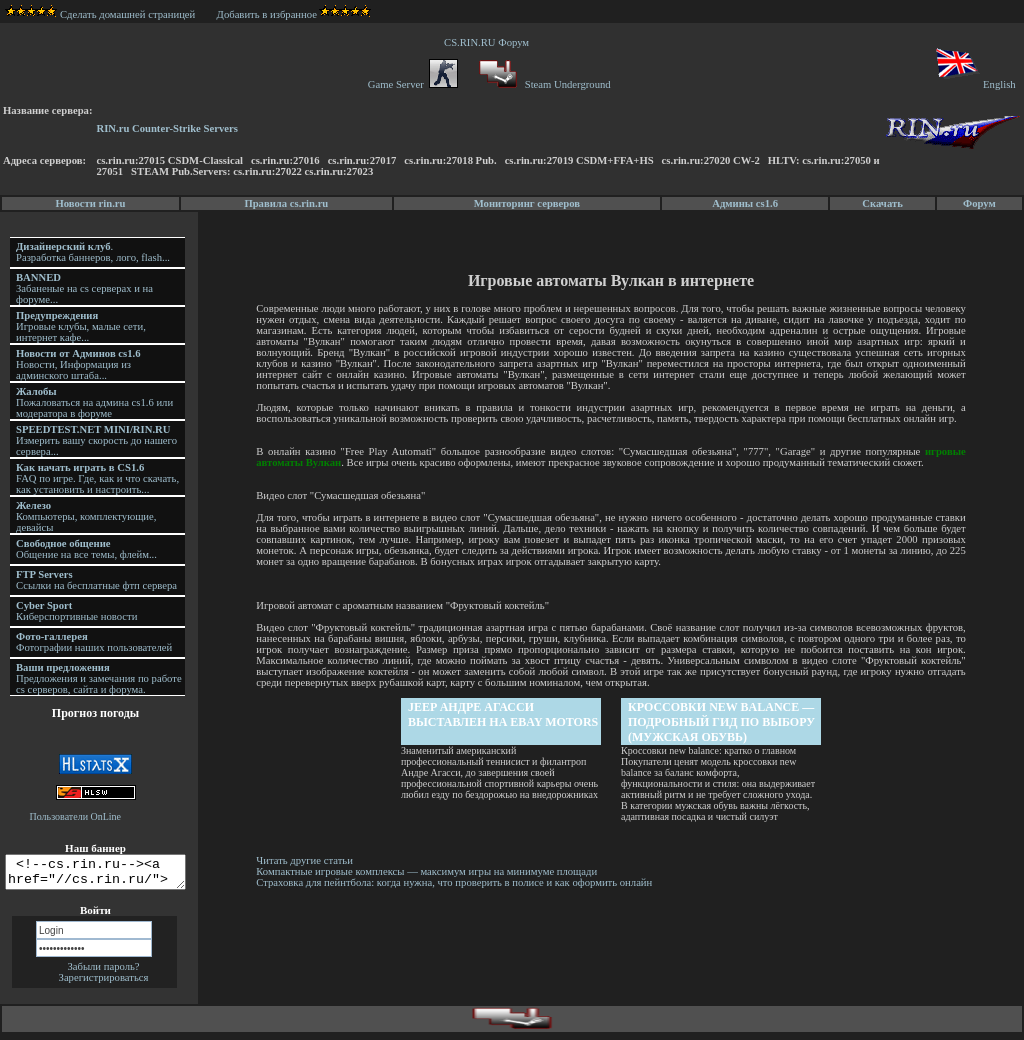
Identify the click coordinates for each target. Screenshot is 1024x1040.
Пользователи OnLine (76, 816)
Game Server (413, 84)
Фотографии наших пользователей (94, 642)
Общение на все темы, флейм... (86, 549)
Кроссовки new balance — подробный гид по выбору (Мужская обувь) (723, 722)
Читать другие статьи (307, 860)
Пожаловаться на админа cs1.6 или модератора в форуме (94, 402)
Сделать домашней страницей (100, 14)
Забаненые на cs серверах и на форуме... (84, 288)
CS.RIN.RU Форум (489, 42)
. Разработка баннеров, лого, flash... (93, 252)
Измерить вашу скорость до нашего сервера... (96, 440)
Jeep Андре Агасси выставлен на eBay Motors (505, 714)
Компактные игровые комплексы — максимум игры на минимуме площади (429, 871)
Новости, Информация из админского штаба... (78, 364)
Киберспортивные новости (76, 611)
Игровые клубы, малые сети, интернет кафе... (81, 326)
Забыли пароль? (103, 972)
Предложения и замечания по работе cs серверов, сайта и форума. (99, 678)
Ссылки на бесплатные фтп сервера (96, 580)
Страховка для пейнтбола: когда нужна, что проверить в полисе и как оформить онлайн (457, 882)
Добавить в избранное (267, 14)
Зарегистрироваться (104, 983)
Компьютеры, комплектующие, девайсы (86, 516)
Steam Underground (542, 84)
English (974, 84)
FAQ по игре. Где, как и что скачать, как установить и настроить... (97, 478)
